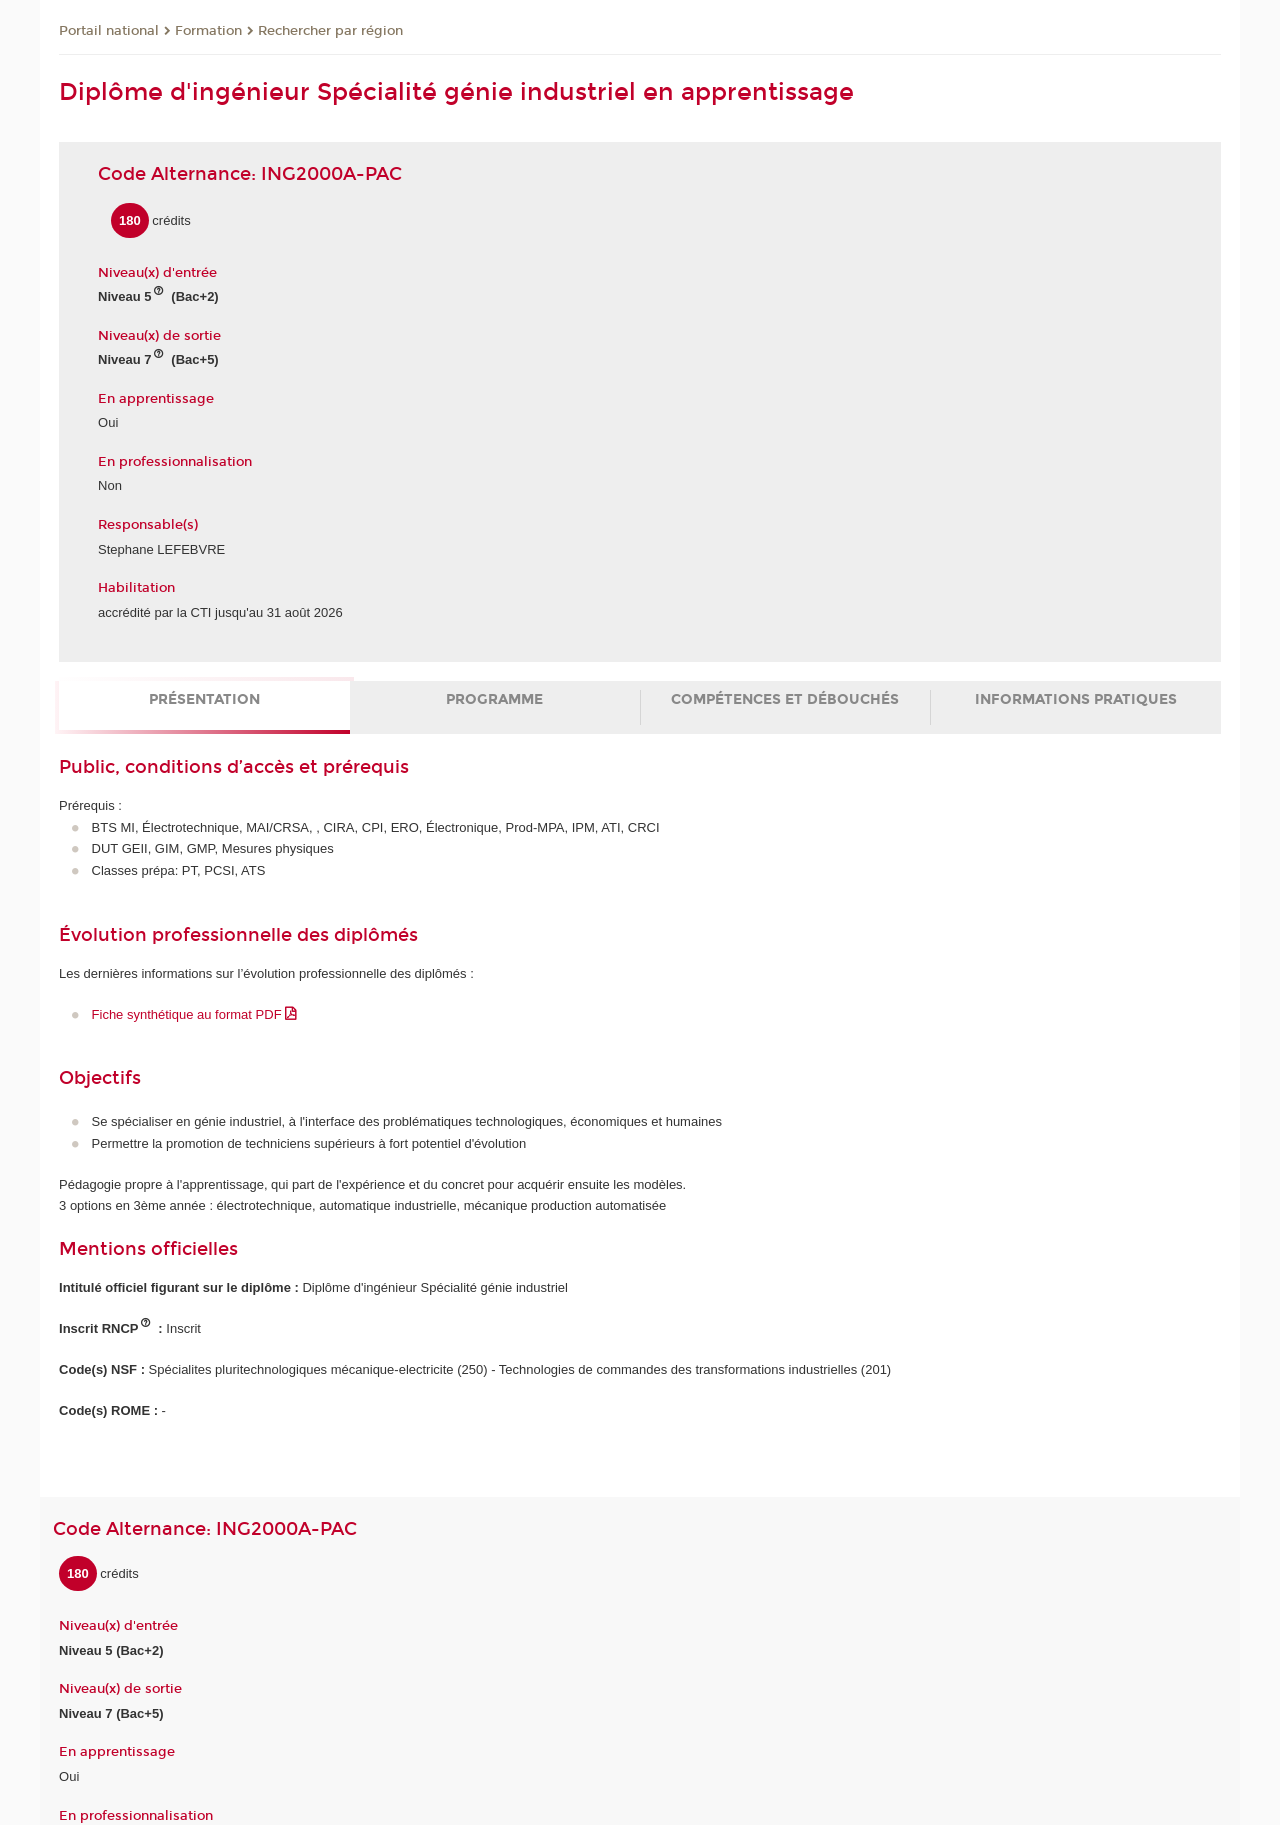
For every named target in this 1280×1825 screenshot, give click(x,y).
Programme (494, 699)
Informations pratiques (1076, 699)
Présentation (204, 699)
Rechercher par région (330, 31)
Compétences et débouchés (785, 699)
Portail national (109, 31)
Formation (208, 31)
